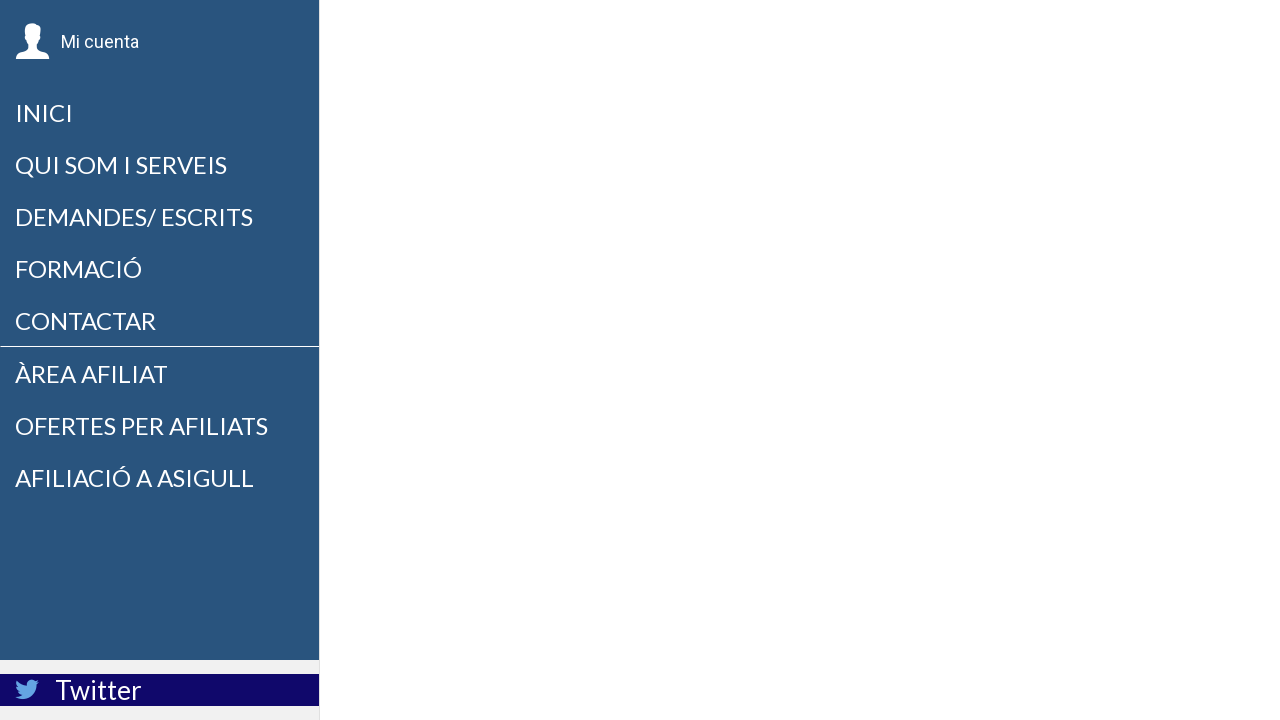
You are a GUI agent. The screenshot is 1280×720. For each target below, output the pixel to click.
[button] (77, 42)
